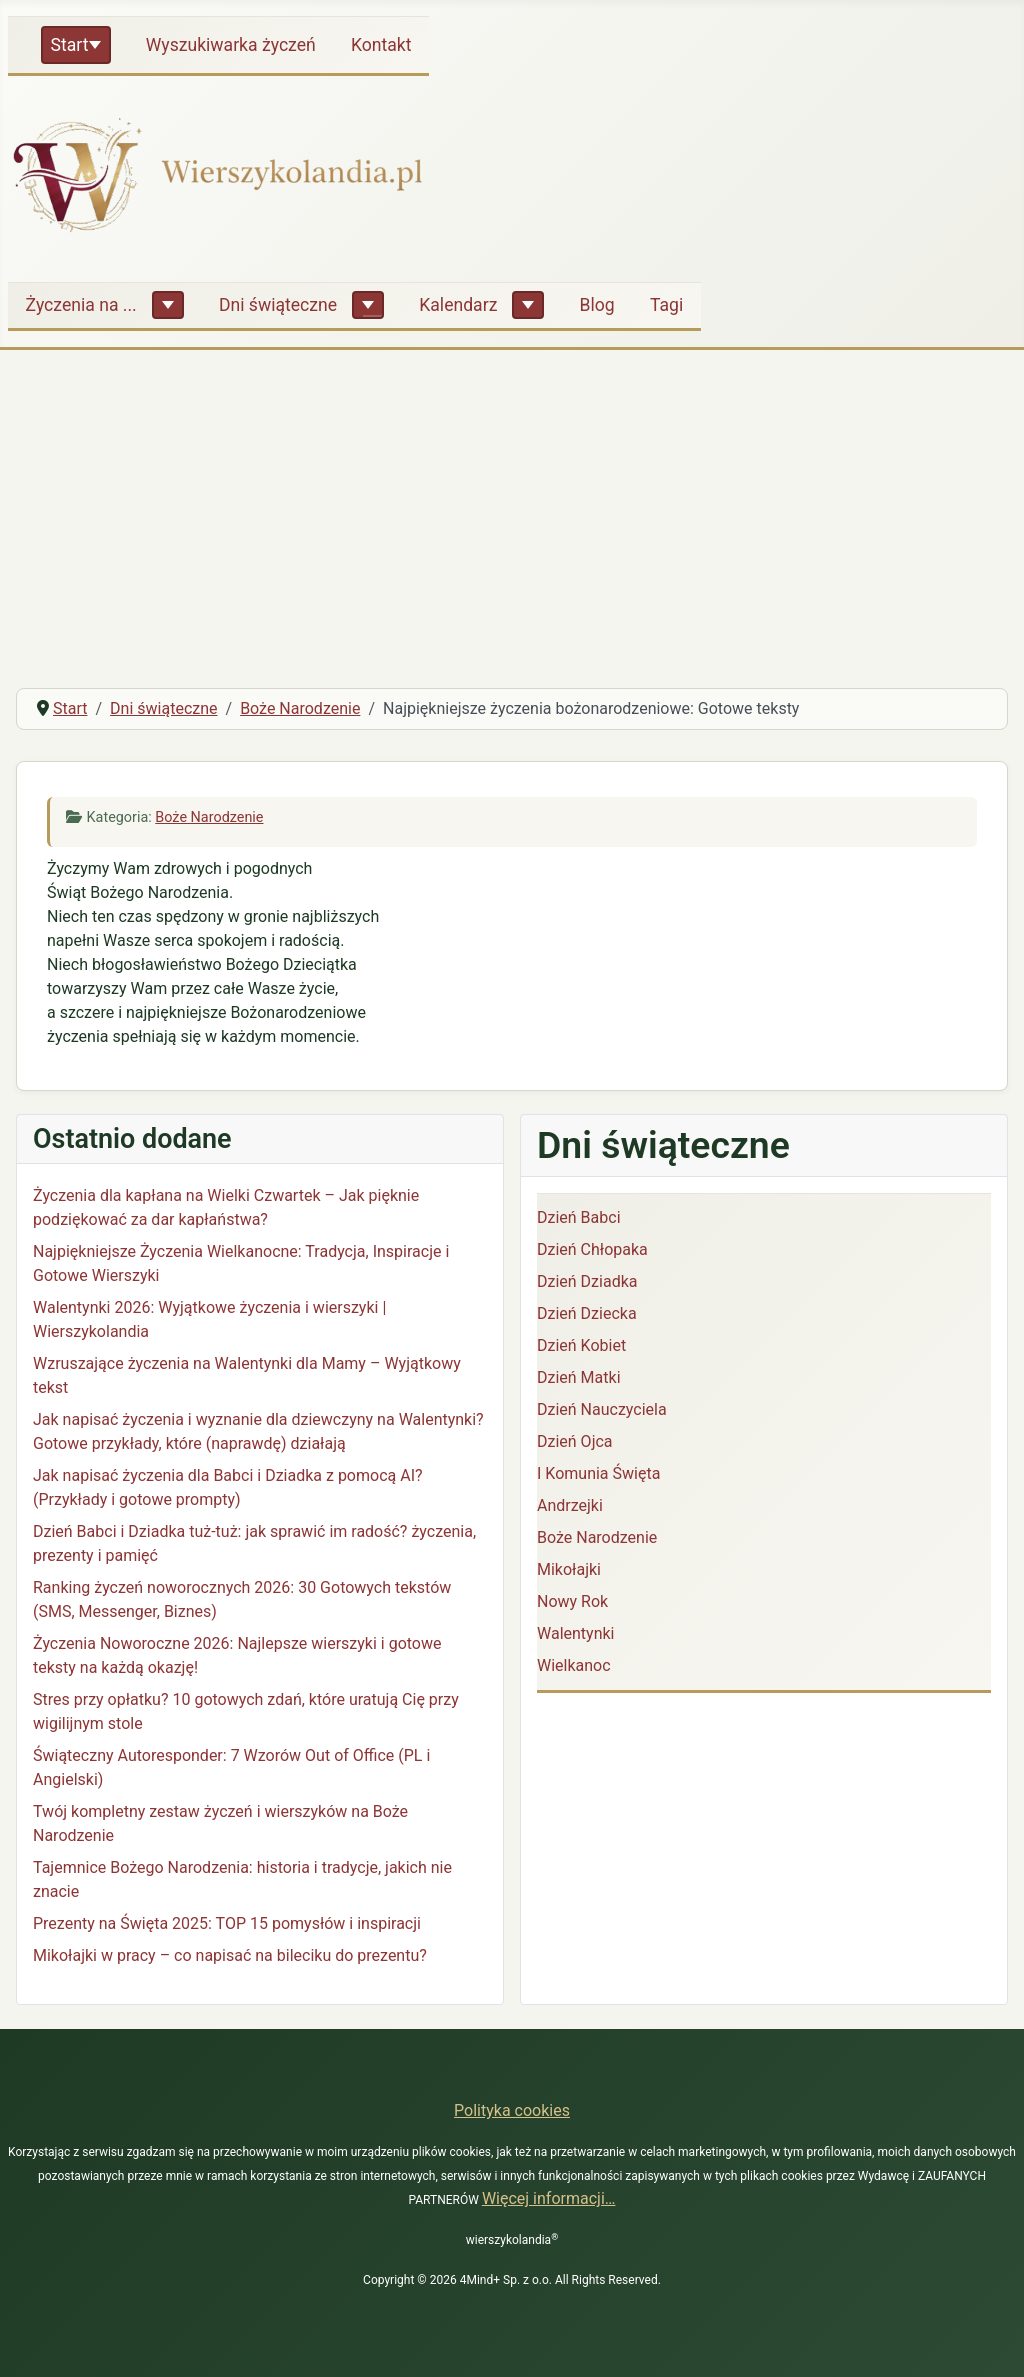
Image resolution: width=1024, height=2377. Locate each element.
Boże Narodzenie (209, 817)
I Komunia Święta (598, 1473)
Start (70, 45)
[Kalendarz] (528, 305)
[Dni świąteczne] (368, 305)
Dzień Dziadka (587, 1281)
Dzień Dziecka (587, 1313)
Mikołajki (569, 1569)
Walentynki (576, 1633)
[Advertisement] (512, 522)
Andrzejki (570, 1505)
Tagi (666, 305)
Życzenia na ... (81, 305)
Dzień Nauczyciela (602, 1409)
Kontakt (381, 45)
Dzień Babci (579, 1217)
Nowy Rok (572, 1601)
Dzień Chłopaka (592, 1249)
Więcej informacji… (549, 2198)
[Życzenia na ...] (168, 305)
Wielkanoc (574, 1665)
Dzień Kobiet (581, 1345)
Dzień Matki (579, 1377)
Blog (597, 305)
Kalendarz (458, 305)
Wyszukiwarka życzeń (231, 45)
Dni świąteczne (278, 305)
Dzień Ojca (575, 1441)
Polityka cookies (512, 2110)
